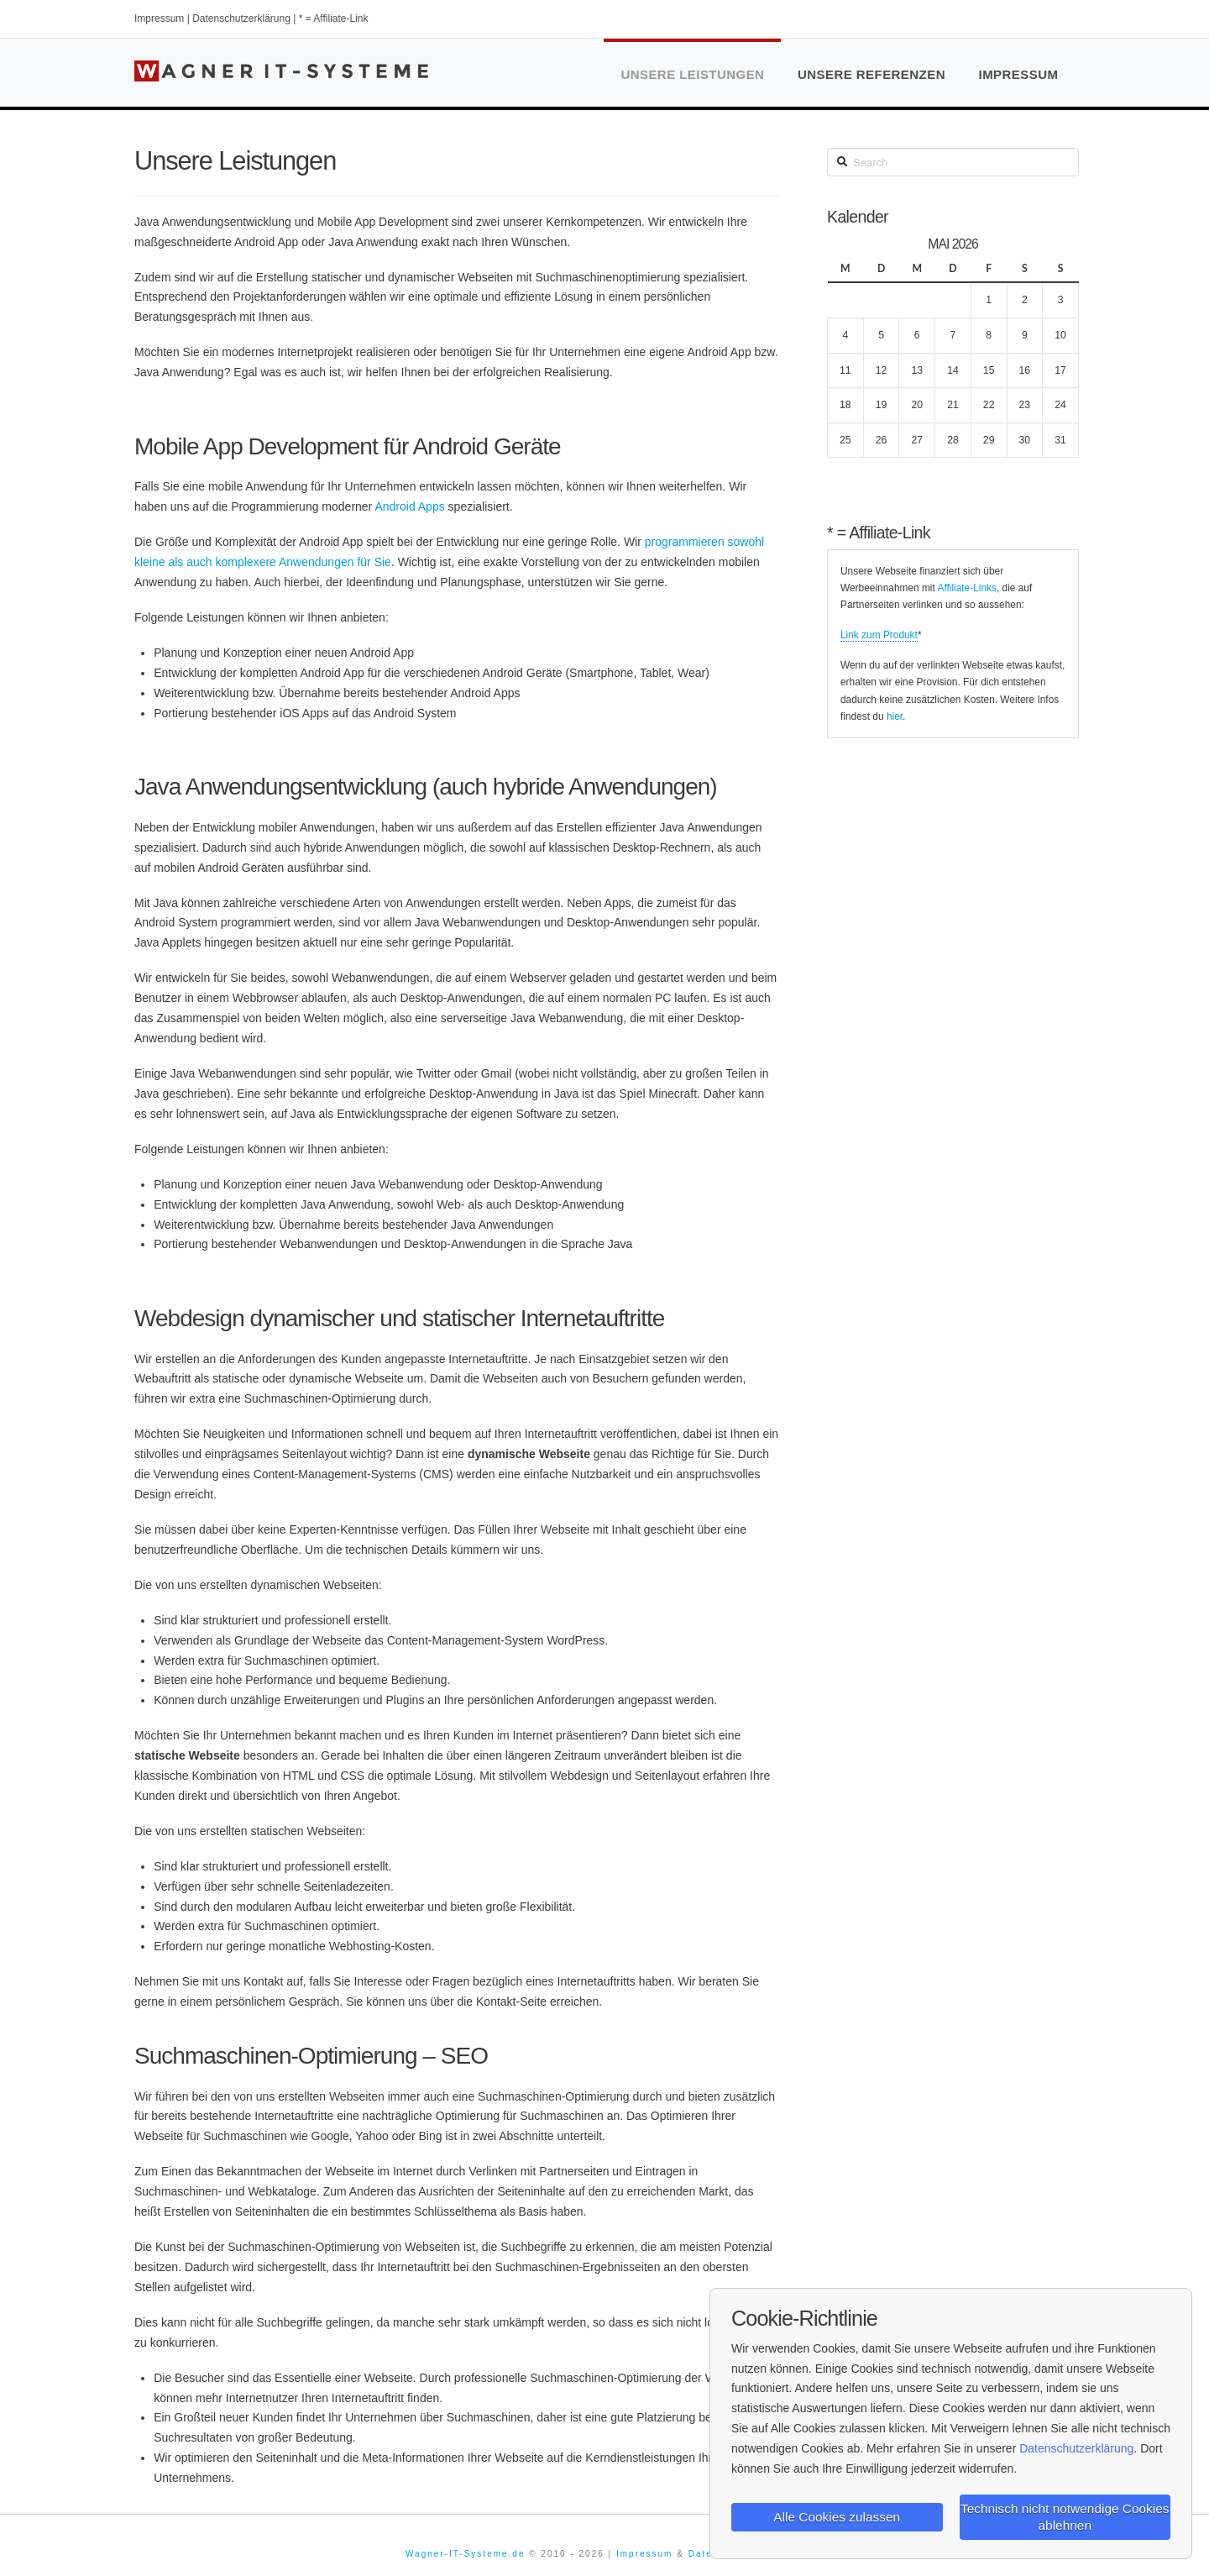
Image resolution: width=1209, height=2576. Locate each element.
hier (895, 716)
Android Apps (409, 506)
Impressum (159, 18)
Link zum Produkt (879, 635)
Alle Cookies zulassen (837, 2515)
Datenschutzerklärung (241, 18)
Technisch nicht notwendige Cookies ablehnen (1064, 2515)
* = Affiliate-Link (334, 18)
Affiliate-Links (967, 588)
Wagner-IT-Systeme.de (465, 2553)
